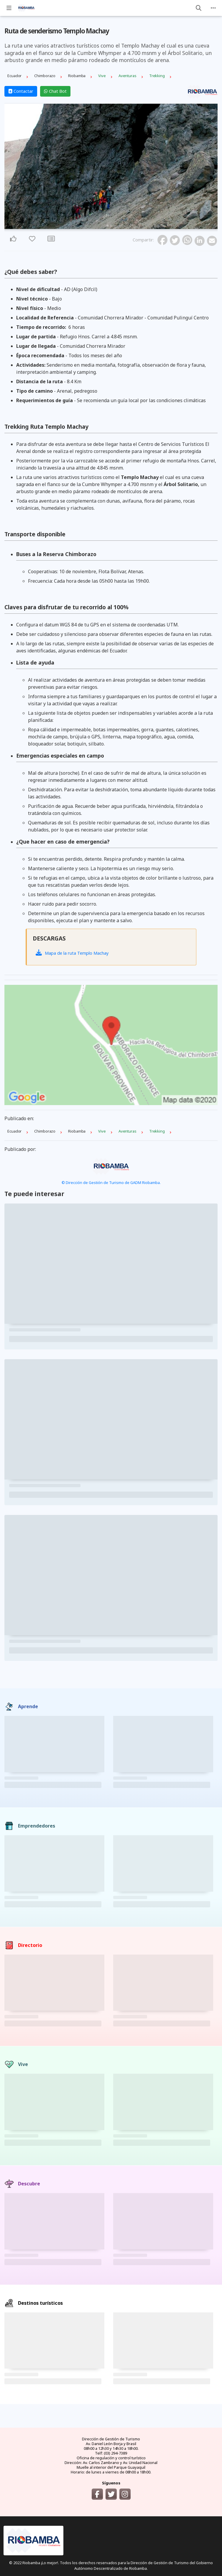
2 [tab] (111, 226)
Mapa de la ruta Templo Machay (72, 952)
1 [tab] (107, 226)
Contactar (20, 91)
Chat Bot (55, 91)
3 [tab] (115, 226)
